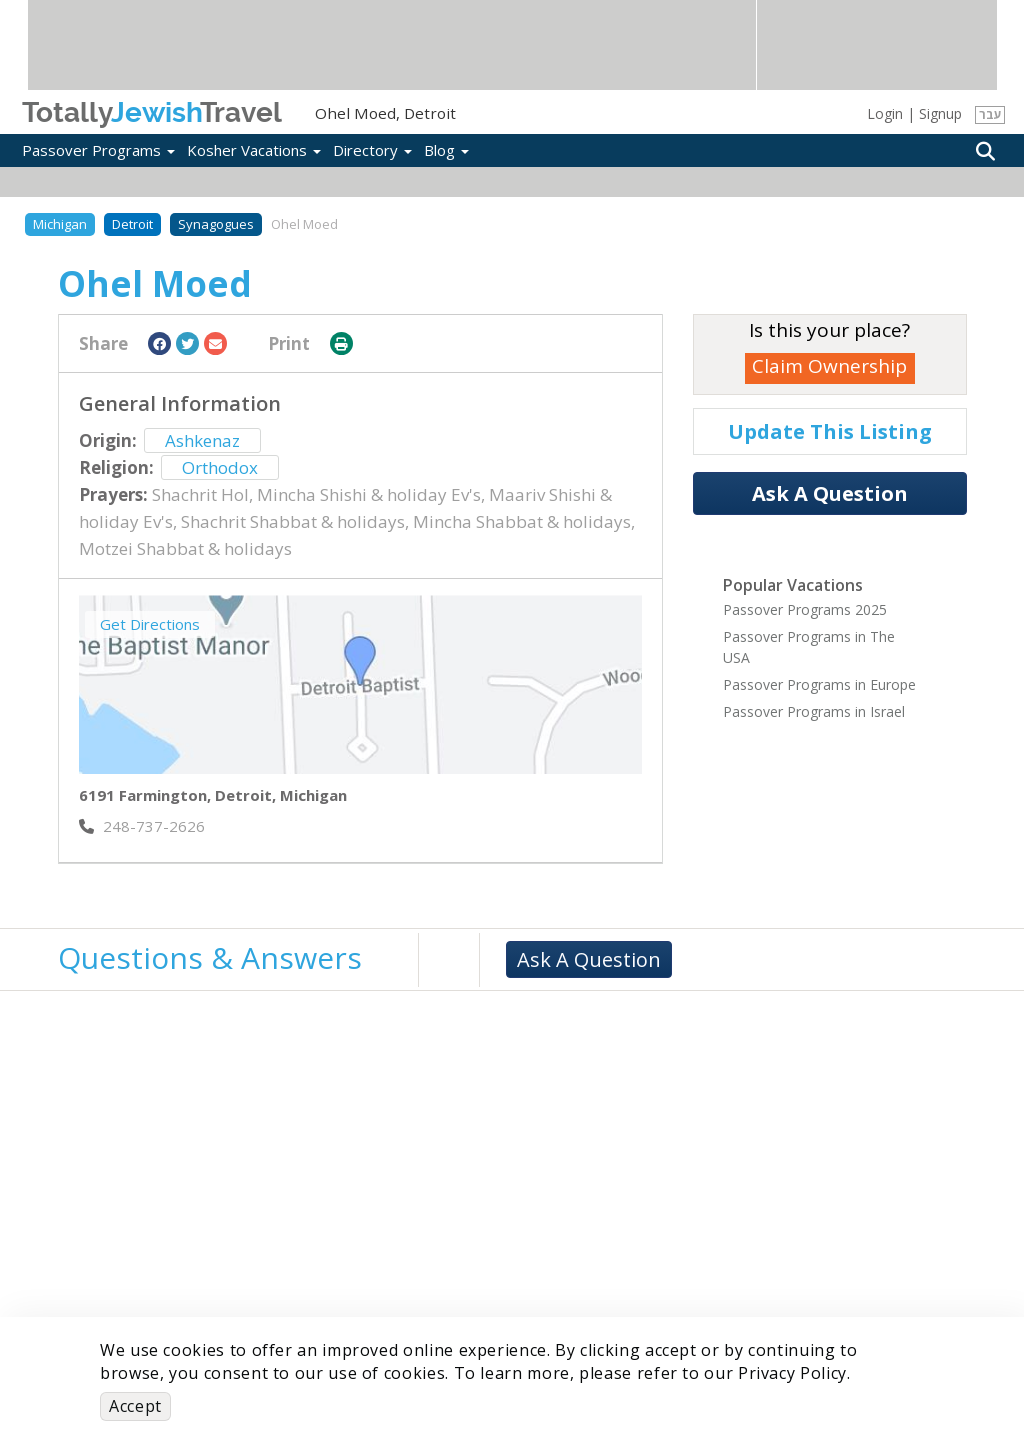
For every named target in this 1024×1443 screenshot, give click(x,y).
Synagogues (216, 224)
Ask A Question (830, 493)
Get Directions (150, 624)
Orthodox (220, 467)
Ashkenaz (202, 440)
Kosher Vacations (254, 150)
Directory (372, 150)
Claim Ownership (829, 366)
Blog (446, 150)
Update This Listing (830, 431)
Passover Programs (98, 150)
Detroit (132, 224)
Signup (940, 113)
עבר (990, 114)
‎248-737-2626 (142, 826)
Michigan (60, 224)
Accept (135, 1406)
